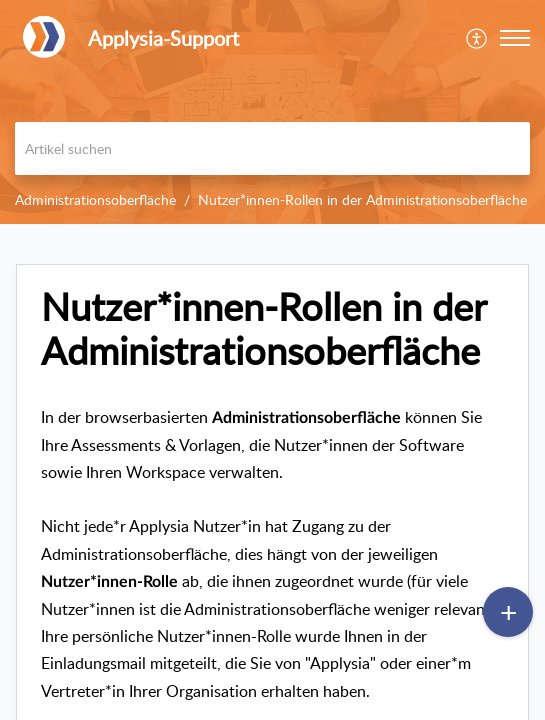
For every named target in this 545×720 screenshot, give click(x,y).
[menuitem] (477, 38)
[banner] (272, 112)
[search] (272, 148)
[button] (515, 38)
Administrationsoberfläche (95, 199)
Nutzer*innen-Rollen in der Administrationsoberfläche (362, 199)
